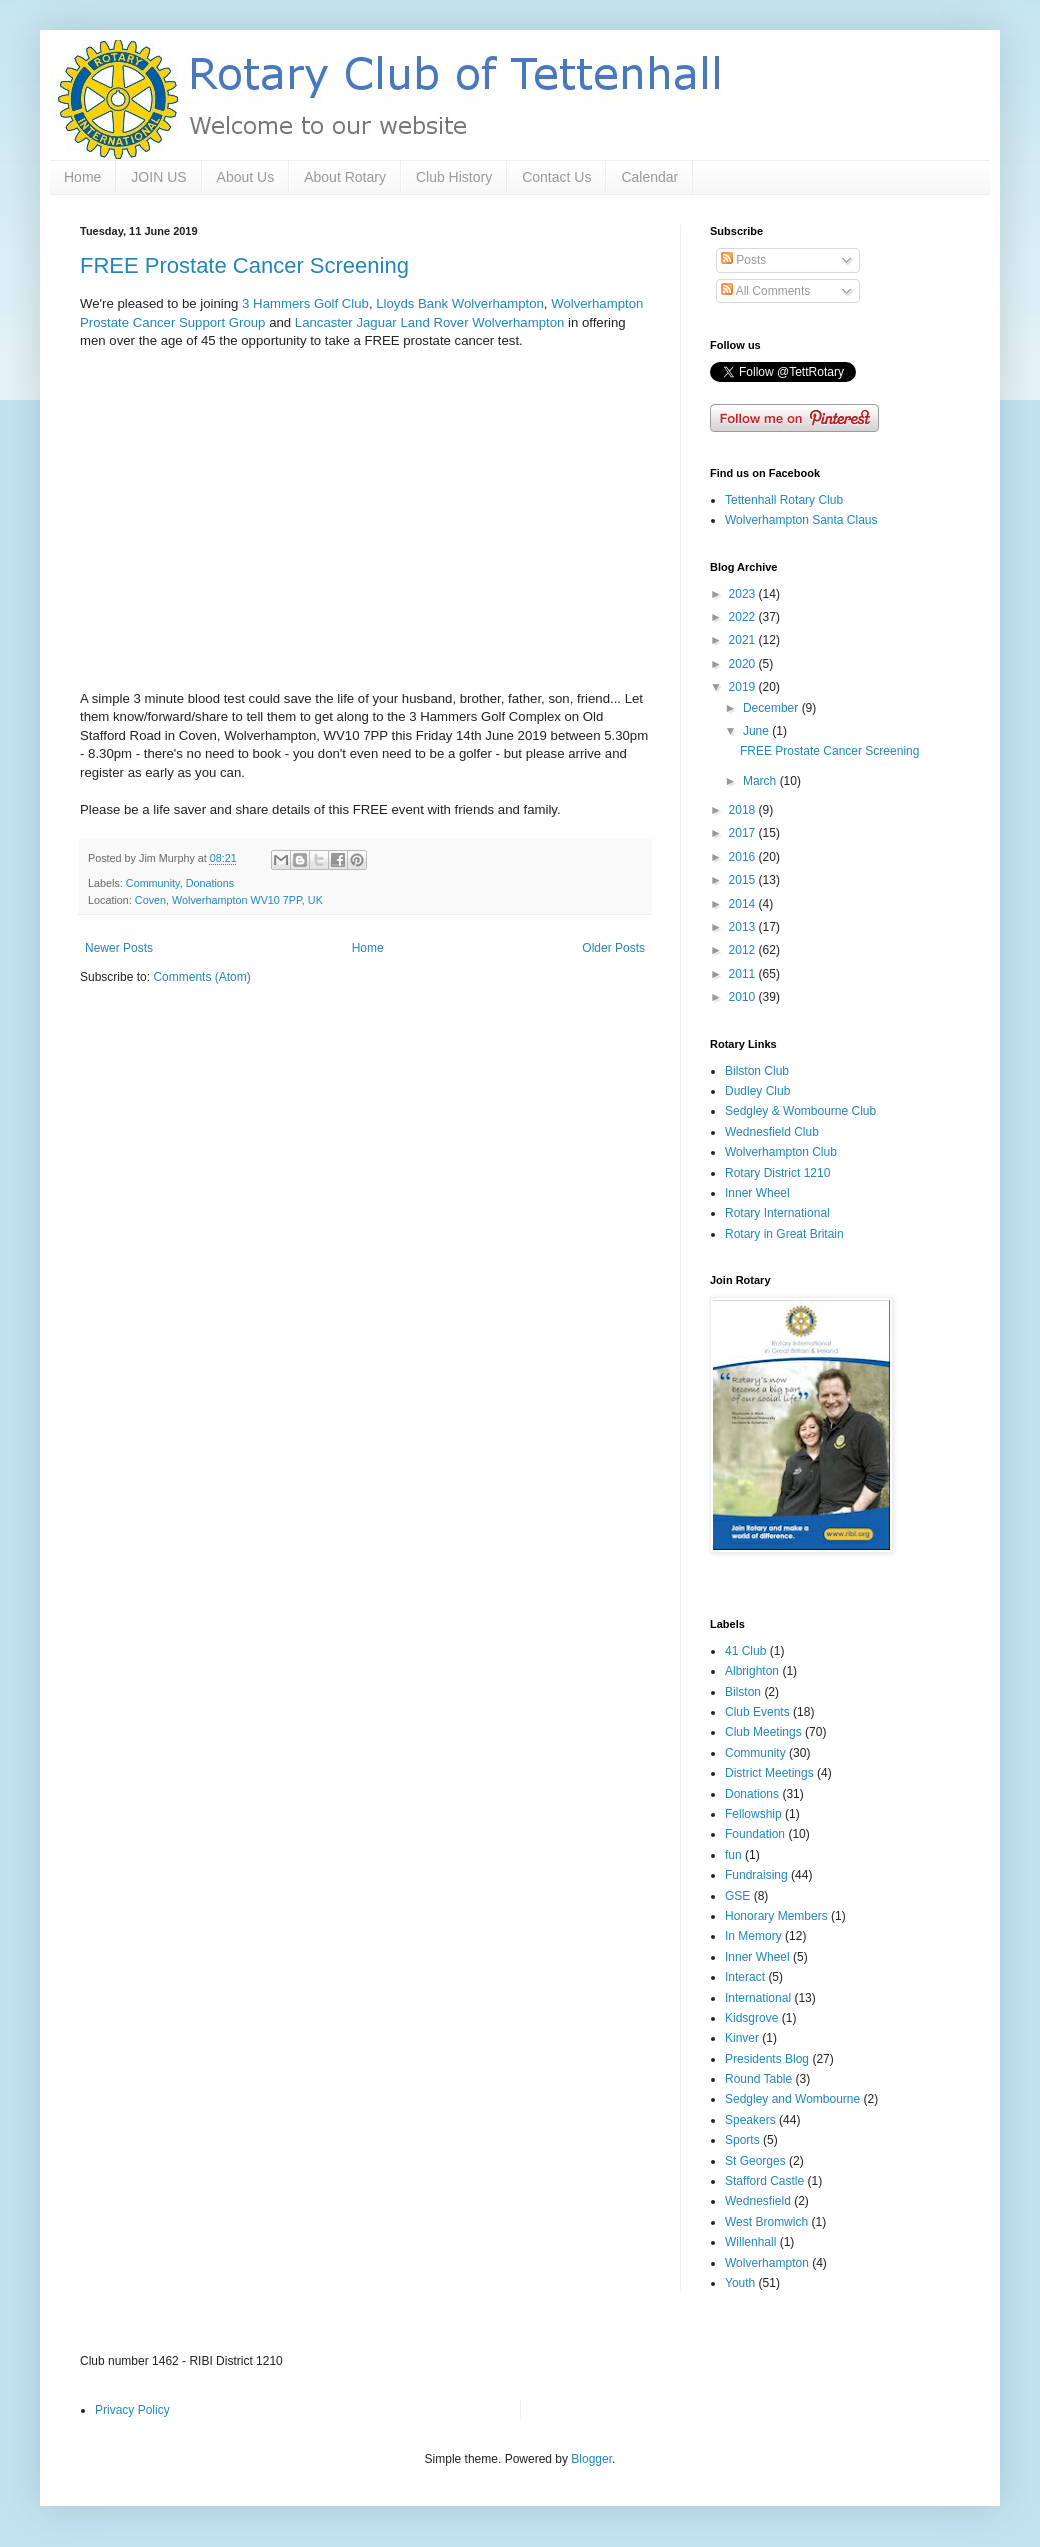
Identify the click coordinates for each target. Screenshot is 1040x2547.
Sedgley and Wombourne (792, 2099)
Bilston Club (757, 1071)
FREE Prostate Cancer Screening (244, 265)
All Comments (765, 291)
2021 (744, 640)
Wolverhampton (767, 2263)
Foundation (755, 1834)
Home (82, 177)
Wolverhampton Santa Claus (801, 520)
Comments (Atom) (201, 977)
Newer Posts (119, 948)
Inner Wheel (757, 1193)
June (757, 731)
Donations (210, 883)
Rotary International (777, 1213)
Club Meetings (763, 1732)
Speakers (750, 2120)
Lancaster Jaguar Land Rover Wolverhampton (430, 322)
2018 (744, 810)
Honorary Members (776, 1916)
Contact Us (556, 177)
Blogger (591, 2459)
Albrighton (752, 1671)
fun (733, 1855)
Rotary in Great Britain (784, 1234)
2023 (744, 594)
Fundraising (756, 1875)
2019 (744, 687)
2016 (744, 857)
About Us (246, 177)
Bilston (743, 1692)
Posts (743, 260)
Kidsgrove (751, 2018)
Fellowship (753, 1814)
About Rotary (345, 177)
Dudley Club (757, 1091)
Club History (454, 177)
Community (153, 883)
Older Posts (613, 948)
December (772, 708)
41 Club (745, 1651)
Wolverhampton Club (781, 1152)
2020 (744, 664)
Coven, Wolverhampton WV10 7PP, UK (229, 900)
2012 (744, 950)
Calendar (649, 177)
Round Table (758, 2079)
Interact (745, 1977)
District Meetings (769, 1773)
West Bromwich (766, 2222)
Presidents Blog (767, 2059)
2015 (744, 880)
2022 (744, 617)
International (758, 1998)
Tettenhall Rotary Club (784, 500)
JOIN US (158, 177)
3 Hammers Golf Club (305, 303)
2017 (744, 833)
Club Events (757, 1712)
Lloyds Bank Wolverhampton (460, 303)
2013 (744, 927)
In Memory (753, 1936)
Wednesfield (758, 2201)
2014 (744, 904)
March (761, 781)
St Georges (755, 2161)
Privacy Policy (132, 2410)
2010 (744, 997)
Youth (740, 2283)
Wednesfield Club (772, 1132)
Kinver (742, 2038)
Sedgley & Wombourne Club (800, 1111)
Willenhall (750, 2242)
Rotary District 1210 (777, 1173)
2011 (744, 974)
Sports (742, 2140)
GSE (737, 1896)
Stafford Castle (764, 2181)
